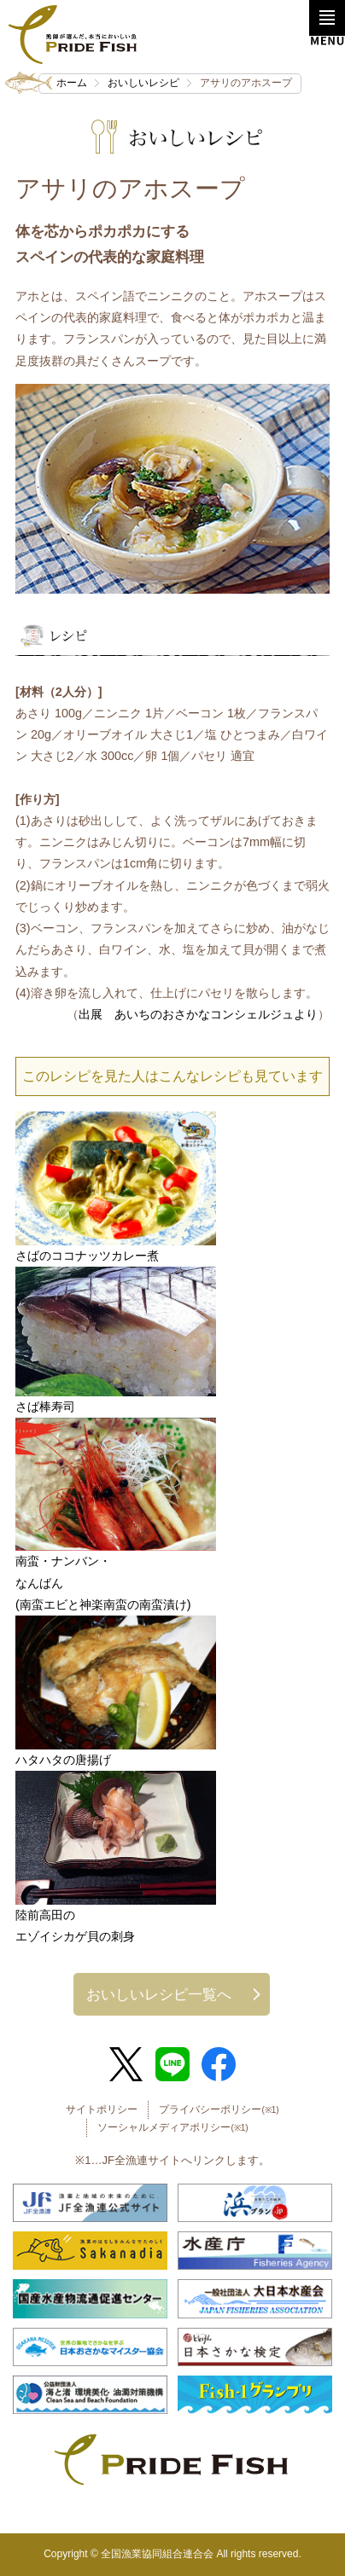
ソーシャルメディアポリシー (172, 2127)
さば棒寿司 (45, 1406)
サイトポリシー (101, 2109)
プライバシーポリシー (218, 2109)
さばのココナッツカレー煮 (87, 1255)
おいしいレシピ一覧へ (158, 1994)
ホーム (71, 83)
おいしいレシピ (143, 83)
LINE (172, 2064)
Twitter (126, 2064)
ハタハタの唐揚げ (63, 1760)
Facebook (219, 2064)
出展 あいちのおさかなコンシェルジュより (198, 1014)
